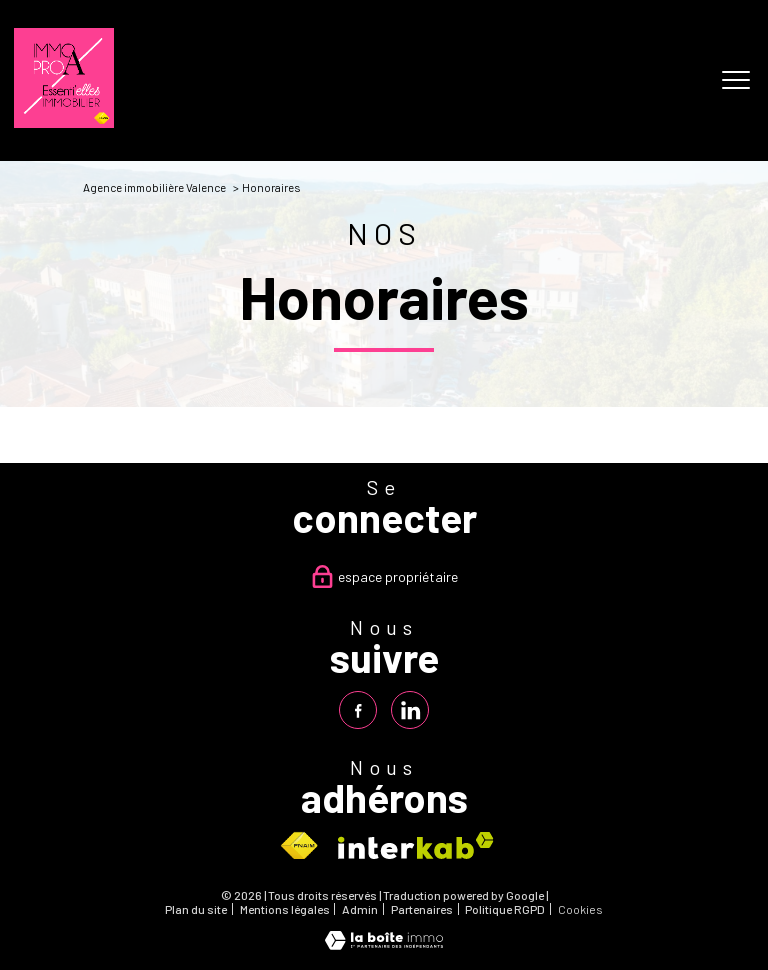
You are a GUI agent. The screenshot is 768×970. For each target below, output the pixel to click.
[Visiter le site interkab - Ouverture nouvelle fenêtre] (416, 845)
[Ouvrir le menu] (736, 81)
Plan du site (196, 909)
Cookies (580, 909)
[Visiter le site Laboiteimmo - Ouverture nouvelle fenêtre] (384, 944)
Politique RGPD (505, 909)
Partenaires (422, 909)
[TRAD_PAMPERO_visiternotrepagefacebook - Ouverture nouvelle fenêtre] (358, 710)
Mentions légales (285, 909)
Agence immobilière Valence (154, 187)
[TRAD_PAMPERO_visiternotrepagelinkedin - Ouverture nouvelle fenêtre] (410, 710)
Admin (360, 909)
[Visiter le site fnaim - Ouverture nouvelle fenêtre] (299, 846)
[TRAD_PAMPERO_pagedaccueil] (64, 122)
